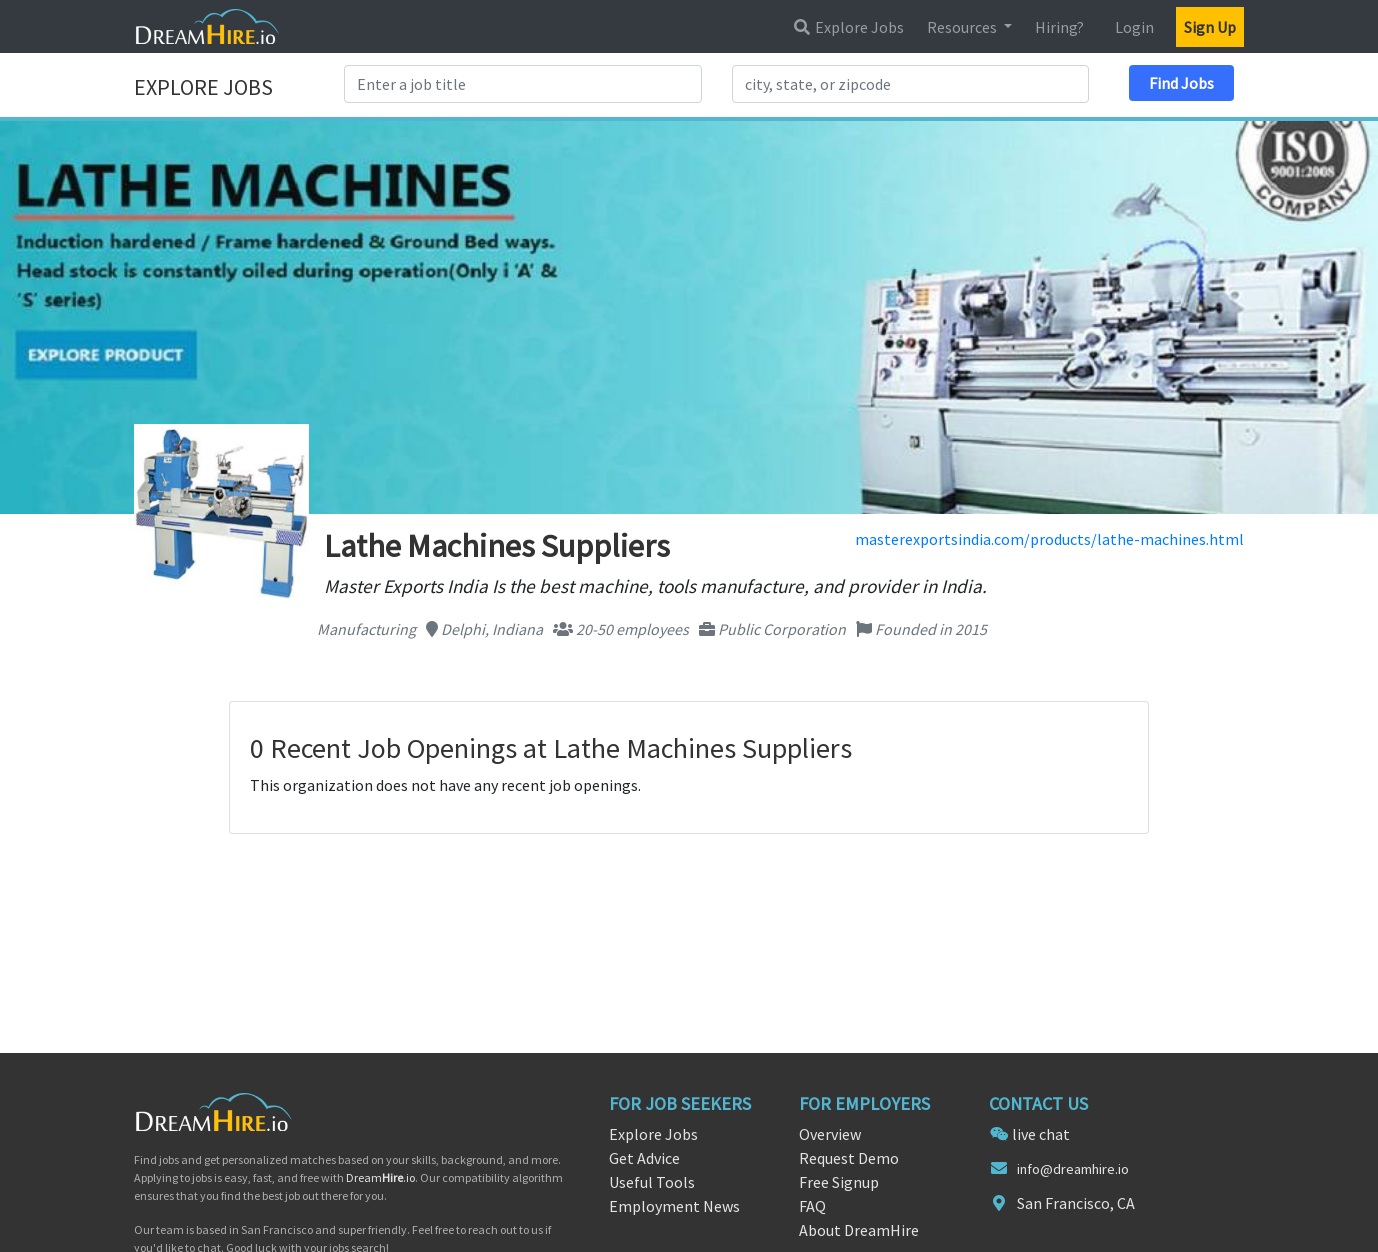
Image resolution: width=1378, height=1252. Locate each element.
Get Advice (644, 1158)
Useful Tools (652, 1182)
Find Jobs (1181, 83)
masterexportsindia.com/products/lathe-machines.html (1049, 539)
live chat (1041, 1134)
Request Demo (849, 1158)
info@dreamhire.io (1073, 1169)
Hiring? (1059, 27)
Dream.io (380, 1177)
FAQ (812, 1206)
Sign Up (1210, 27)
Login (1134, 27)
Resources (963, 27)
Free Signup (839, 1182)
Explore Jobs (848, 27)
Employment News (674, 1206)
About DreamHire (859, 1230)
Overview (830, 1134)
